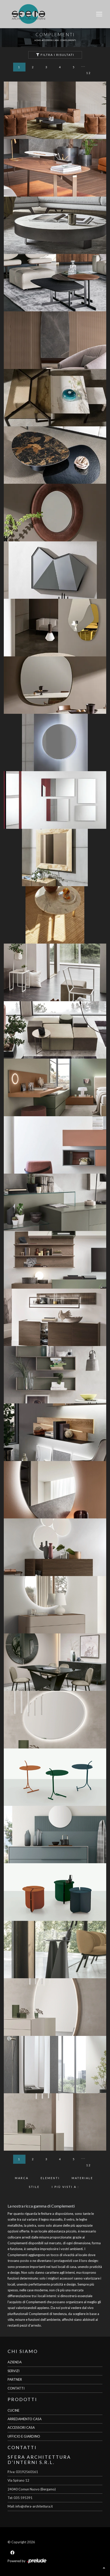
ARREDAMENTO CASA (25, 2419)
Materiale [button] (82, 2178)
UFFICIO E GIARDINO (24, 2436)
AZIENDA (15, 2362)
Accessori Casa (50, 40)
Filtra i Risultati (55, 55)
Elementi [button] (50, 2178)
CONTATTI (16, 2388)
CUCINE (13, 2410)
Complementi (68, 40)
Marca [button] (22, 2178)
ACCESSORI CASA (21, 2427)
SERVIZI (13, 2371)
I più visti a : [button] (65, 2186)
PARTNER (15, 2379)
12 (88, 72)
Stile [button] (34, 2186)
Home (37, 40)
